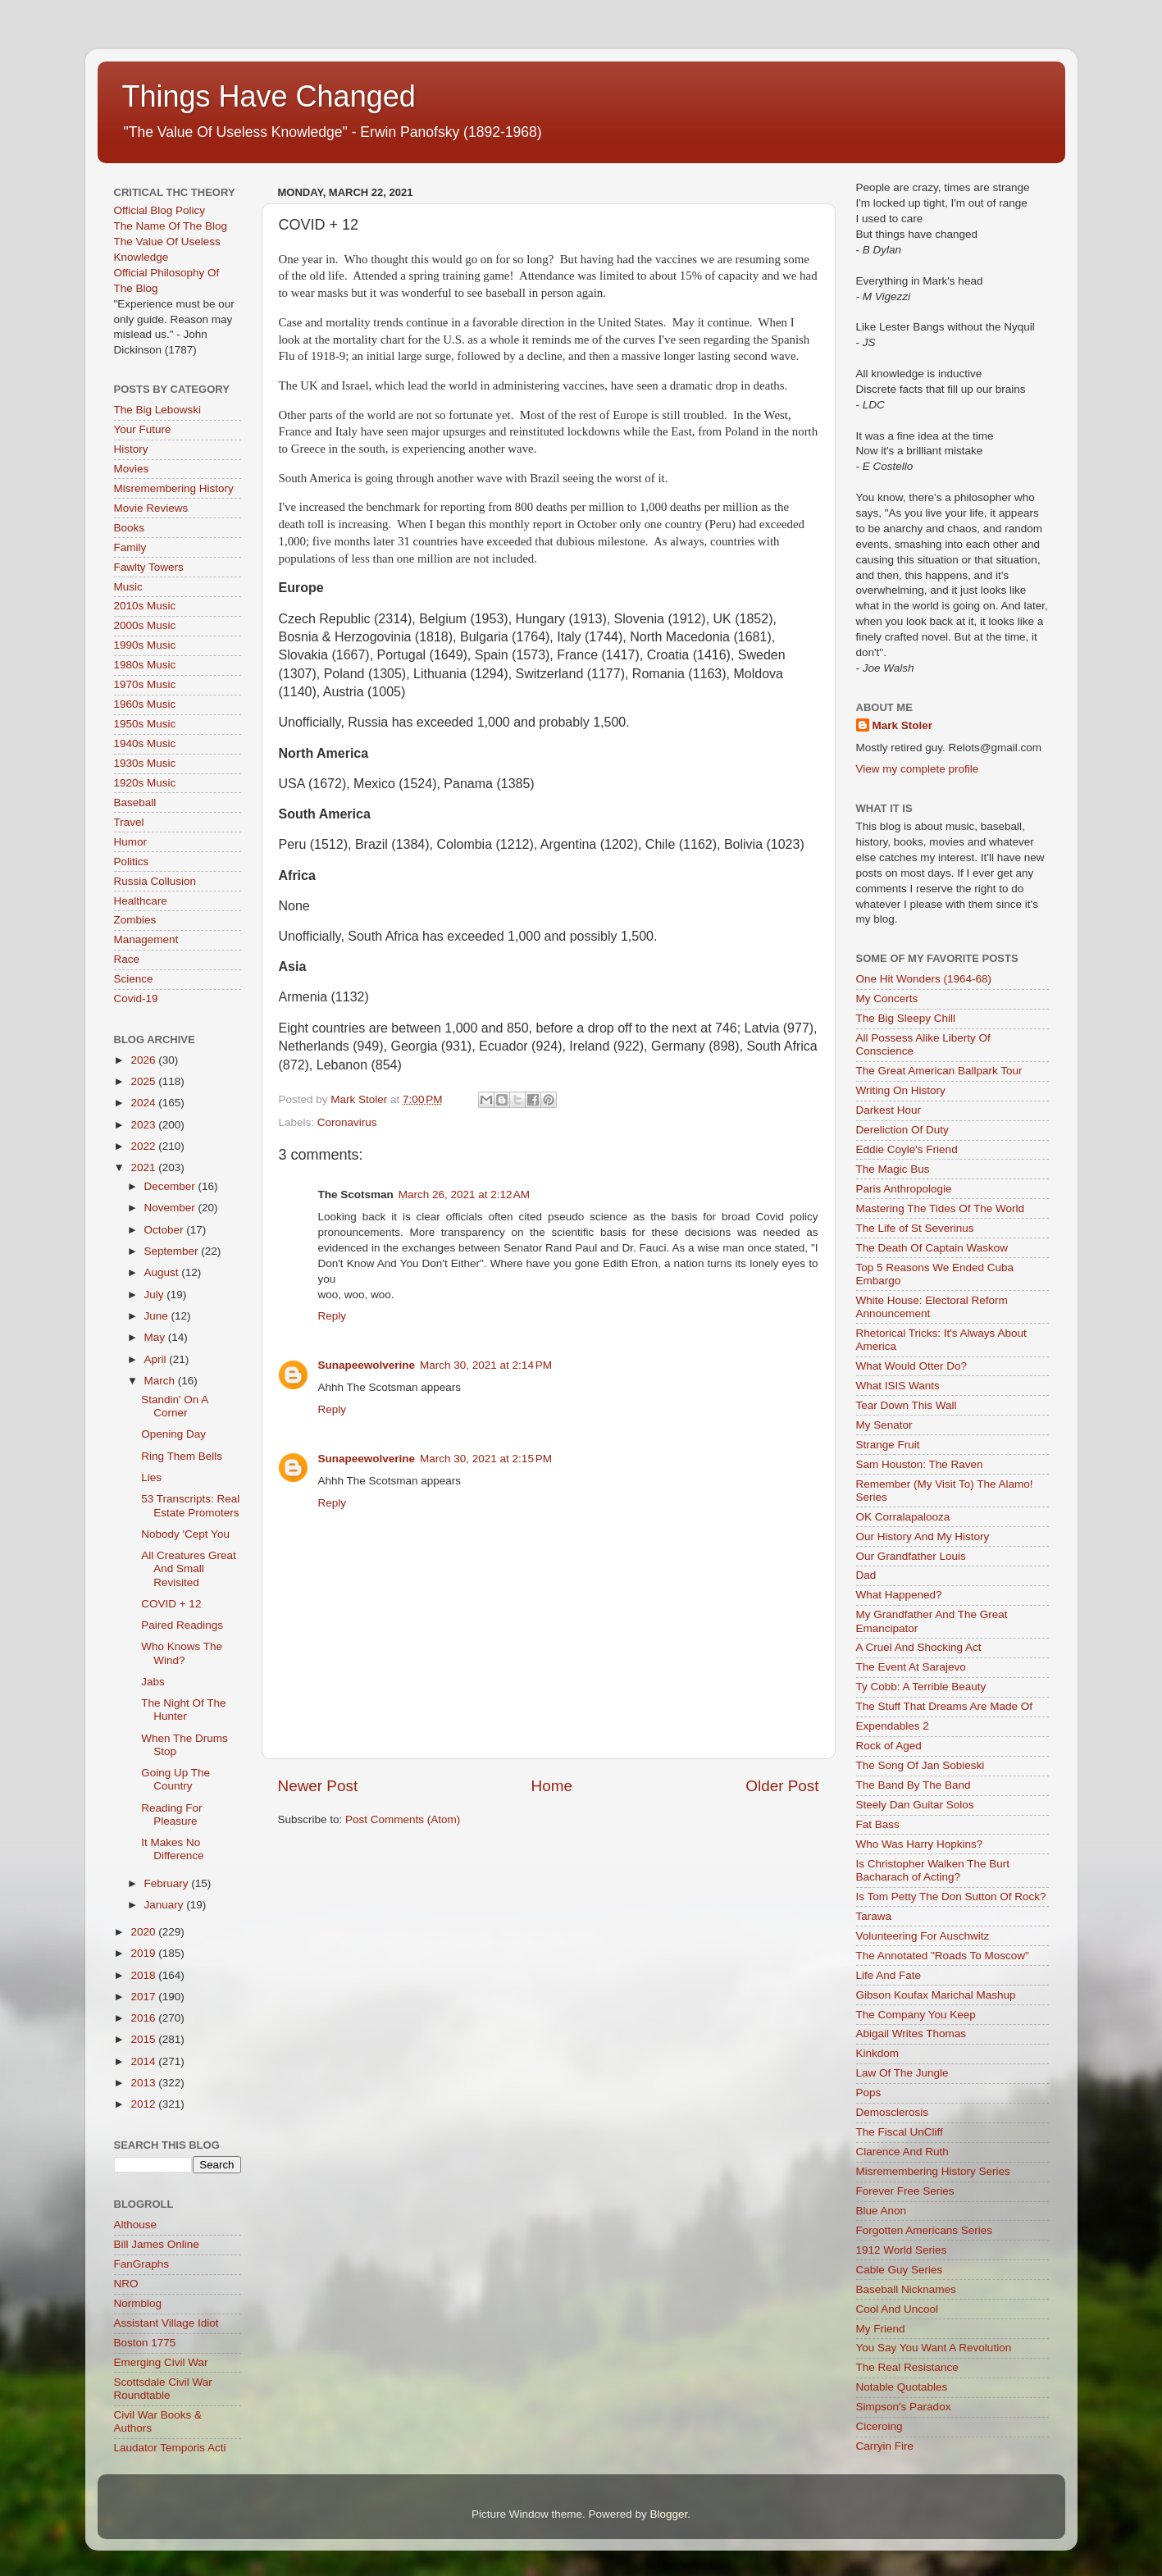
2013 (144, 2083)
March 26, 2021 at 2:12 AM (464, 1194)
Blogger (669, 2514)
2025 (144, 1081)
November (171, 1207)
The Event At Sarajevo (911, 1667)
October (165, 1230)
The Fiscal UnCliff (899, 2132)
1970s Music (145, 684)
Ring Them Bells (181, 1456)
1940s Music (145, 743)
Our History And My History (923, 1536)
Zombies (135, 920)
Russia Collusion (155, 881)
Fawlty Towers (149, 567)
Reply (332, 1316)
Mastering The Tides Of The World (940, 1208)
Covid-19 (136, 998)
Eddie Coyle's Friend (907, 1149)
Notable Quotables (902, 2387)
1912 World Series (901, 2250)
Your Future (142, 429)
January (165, 1905)
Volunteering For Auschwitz (923, 1936)
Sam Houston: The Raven (919, 1464)
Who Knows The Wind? (181, 1653)
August (163, 1272)
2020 (144, 1932)
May (156, 1337)
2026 (144, 1060)
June (157, 1316)
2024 (144, 1103)
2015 (144, 2039)
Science (133, 979)
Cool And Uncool (897, 2309)
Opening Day (173, 1434)
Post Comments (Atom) (402, 1819)
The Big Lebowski (158, 409)
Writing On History (901, 1090)
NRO (126, 2283)
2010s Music (145, 606)
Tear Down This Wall (906, 1405)
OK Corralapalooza (903, 1517)
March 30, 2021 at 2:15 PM (486, 1458)
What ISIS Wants (898, 1385)
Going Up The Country (175, 1779)
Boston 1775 (145, 2343)
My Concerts (887, 998)
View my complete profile (917, 769)
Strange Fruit (888, 1444)
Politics (131, 861)
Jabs (153, 1682)
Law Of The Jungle (902, 2073)
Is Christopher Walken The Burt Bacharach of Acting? (933, 1870)
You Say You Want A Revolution (934, 2347)
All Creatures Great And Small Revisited (188, 1568)
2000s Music (145, 625)
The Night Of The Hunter (183, 1709)
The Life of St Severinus (915, 1228)
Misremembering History (174, 488)
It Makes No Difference (172, 1849)
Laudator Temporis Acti (170, 2448)
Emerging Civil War (161, 2362)
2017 (144, 1996)
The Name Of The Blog (171, 226)
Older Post (781, 1785)
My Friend (880, 2329)
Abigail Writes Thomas (911, 2033)
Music (128, 587)
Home (551, 1785)
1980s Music (145, 665)
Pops (869, 2092)
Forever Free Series (905, 2191)
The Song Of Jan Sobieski (920, 1765)
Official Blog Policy (160, 210)
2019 (144, 1953)
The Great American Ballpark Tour (939, 1071)
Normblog (138, 2303)
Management (146, 939)
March (161, 1381)
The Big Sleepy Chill (906, 1018)
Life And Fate (889, 1975)
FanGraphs (142, 2264)
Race (127, 959)
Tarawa (874, 1916)
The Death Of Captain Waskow (932, 1248)
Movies (131, 469)
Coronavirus (347, 1122)
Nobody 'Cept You (185, 1534)
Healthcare (140, 901)
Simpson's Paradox (903, 2406)
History (131, 449)
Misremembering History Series (933, 2171)
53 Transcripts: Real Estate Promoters (190, 1505)
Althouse (135, 2224)
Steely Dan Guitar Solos (915, 1805)
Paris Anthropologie (904, 1189)
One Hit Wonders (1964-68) (924, 979)
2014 (144, 2061)
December (171, 1186)
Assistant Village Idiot (166, 2323)
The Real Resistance (907, 2367)
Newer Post (318, 1785)
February (168, 1883)
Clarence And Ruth (902, 2151)
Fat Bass (878, 1824)
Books (129, 528)
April (157, 1359)
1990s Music (145, 645)
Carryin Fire (885, 2446)
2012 (144, 2104)
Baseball (135, 802)
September (173, 1251)
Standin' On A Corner (174, 1406)
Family (130, 547)
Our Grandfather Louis (911, 1556)
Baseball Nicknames (906, 2289)
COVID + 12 (171, 1604)
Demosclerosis (892, 2112)
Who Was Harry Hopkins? (919, 1844)
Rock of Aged (889, 1745)
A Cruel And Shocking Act (919, 1647)
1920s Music (145, 783)
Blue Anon (881, 2210)
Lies (151, 1477)
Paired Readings (182, 1625)
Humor (131, 842)
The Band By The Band (913, 1785)
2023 (144, 1125)
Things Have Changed (269, 96)
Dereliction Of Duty (902, 1130)
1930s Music (145, 763)
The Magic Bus (893, 1169)
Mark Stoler (903, 725)
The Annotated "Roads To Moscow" (942, 1955)
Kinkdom (878, 2053)
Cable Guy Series (899, 2270)
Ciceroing (879, 2426)
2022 (144, 1146)
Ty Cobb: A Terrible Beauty (921, 1686)
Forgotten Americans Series (924, 2230)
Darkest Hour (889, 1110)
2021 (144, 1167)
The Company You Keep (916, 2014)
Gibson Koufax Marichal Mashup (936, 1995)
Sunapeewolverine (367, 1365)
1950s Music (145, 724)
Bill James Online (156, 2244)
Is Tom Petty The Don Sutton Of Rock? (951, 1896)
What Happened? (899, 1595)
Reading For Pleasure (171, 1814)
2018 (144, 1975)
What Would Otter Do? (912, 1366)
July (155, 1294)
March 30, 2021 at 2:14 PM (486, 1365)
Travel (129, 822)
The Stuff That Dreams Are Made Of (944, 1706)
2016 (144, 2018)
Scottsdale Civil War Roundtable (163, 2388)
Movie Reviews (151, 508)
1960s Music (145, 704)
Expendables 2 (892, 1726)
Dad (866, 1575)
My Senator (884, 1425)
